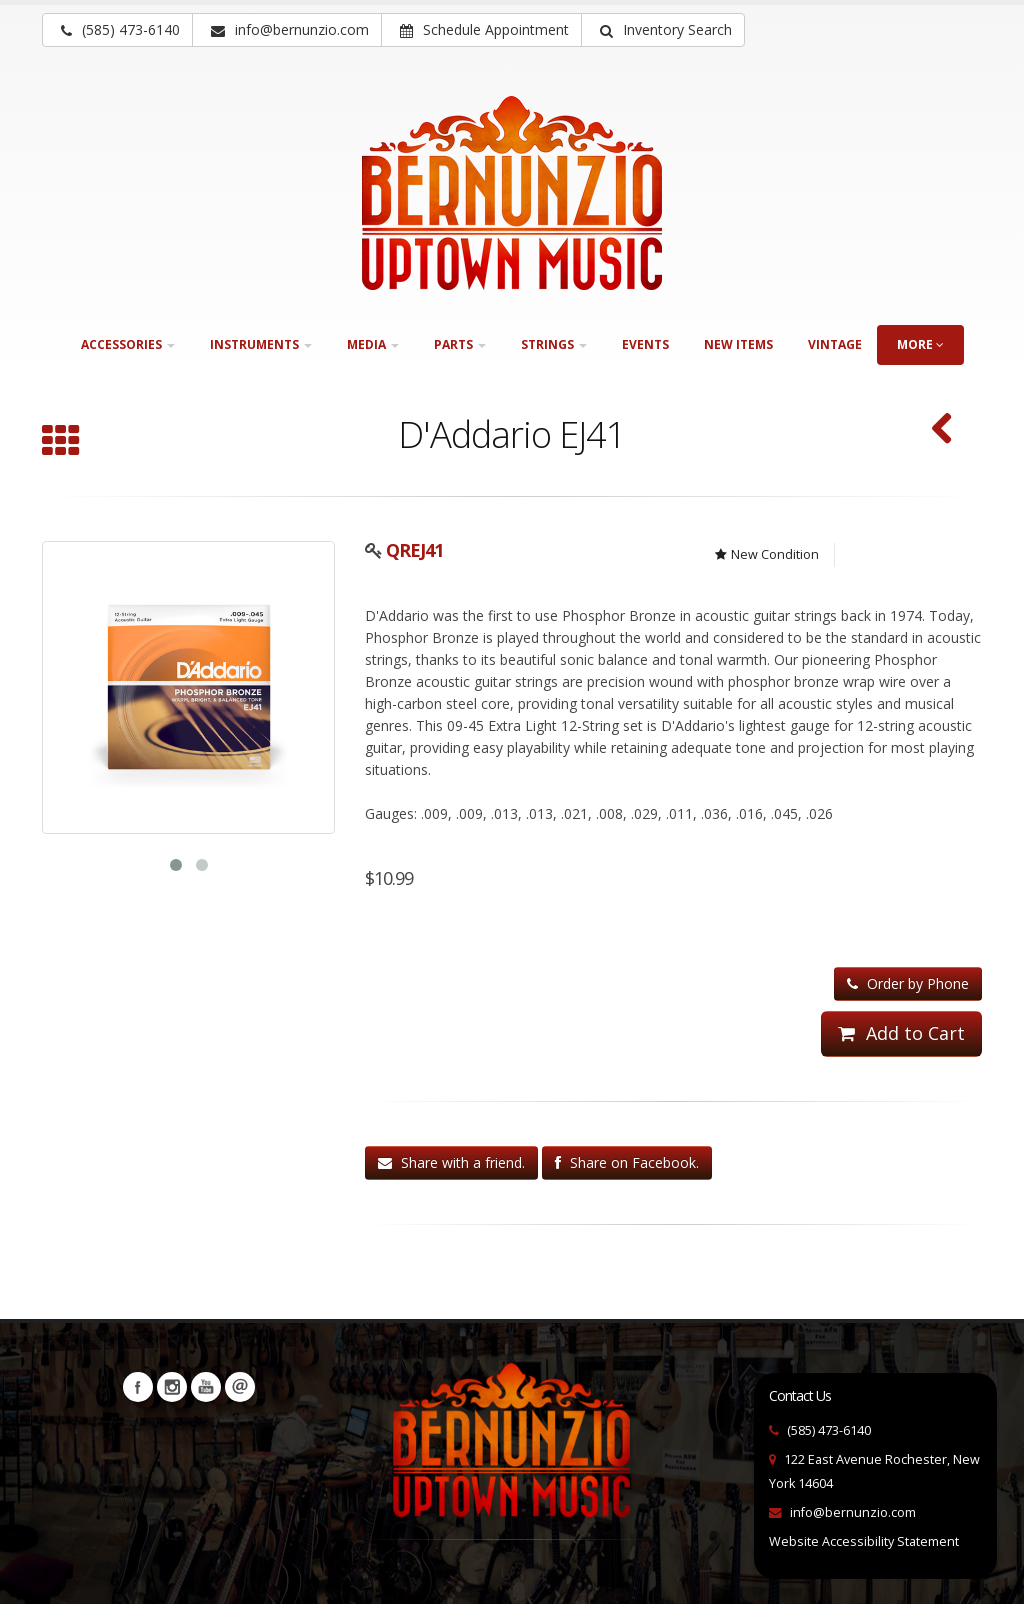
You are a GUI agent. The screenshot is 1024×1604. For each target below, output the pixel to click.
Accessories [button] (128, 344)
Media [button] (373, 344)
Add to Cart (901, 1033)
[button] (663, 30)
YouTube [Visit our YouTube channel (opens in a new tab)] (206, 1387)
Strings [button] (554, 344)
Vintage (835, 344)
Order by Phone (908, 983)
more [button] (920, 344)
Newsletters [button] (240, 1387)
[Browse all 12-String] (61, 443)
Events (645, 344)
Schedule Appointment (484, 29)
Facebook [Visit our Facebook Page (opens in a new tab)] (138, 1387)
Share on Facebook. (627, 1162)
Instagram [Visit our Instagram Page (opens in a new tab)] (172, 1387)
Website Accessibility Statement (864, 1541)
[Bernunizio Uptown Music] (512, 193)
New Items (738, 344)
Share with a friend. (451, 1162)
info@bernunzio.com (853, 1512)
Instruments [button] (261, 344)
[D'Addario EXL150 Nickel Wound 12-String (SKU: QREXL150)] (942, 430)
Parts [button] (460, 344)
